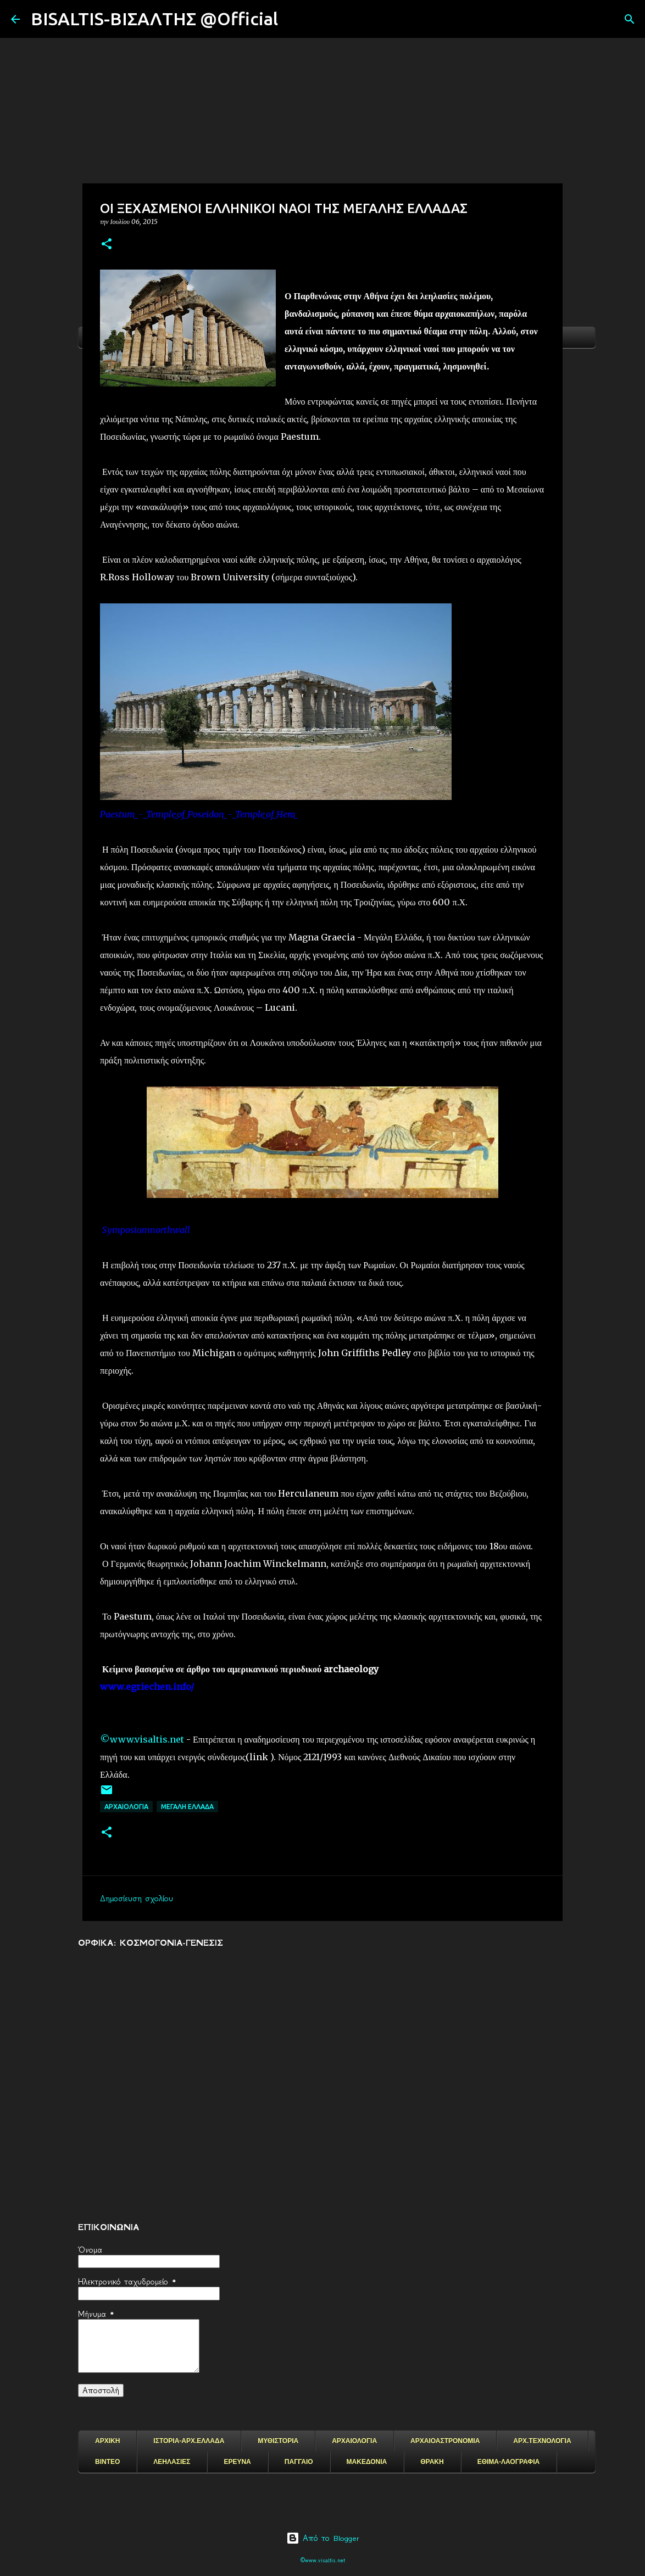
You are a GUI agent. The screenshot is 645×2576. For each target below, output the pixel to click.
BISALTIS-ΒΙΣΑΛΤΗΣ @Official (154, 19)
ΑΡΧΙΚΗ (107, 2441)
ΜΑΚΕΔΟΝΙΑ (367, 2462)
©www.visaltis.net (142, 1739)
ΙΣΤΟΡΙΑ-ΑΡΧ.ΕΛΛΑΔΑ (188, 2441)
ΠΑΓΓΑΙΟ (299, 2462)
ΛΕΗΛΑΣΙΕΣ (171, 2462)
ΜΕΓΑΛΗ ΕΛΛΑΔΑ (187, 1806)
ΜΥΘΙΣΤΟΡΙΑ (278, 2441)
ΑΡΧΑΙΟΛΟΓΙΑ (126, 1806)
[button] (106, 244)
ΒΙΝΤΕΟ (107, 2462)
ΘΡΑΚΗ (431, 2462)
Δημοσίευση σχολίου (136, 1898)
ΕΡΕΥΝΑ (237, 2462)
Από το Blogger (322, 2538)
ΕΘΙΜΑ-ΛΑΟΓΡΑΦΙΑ (508, 2462)
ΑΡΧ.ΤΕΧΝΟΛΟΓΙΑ (542, 2441)
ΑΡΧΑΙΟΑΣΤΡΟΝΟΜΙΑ (445, 2441)
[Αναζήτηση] (293, 19)
